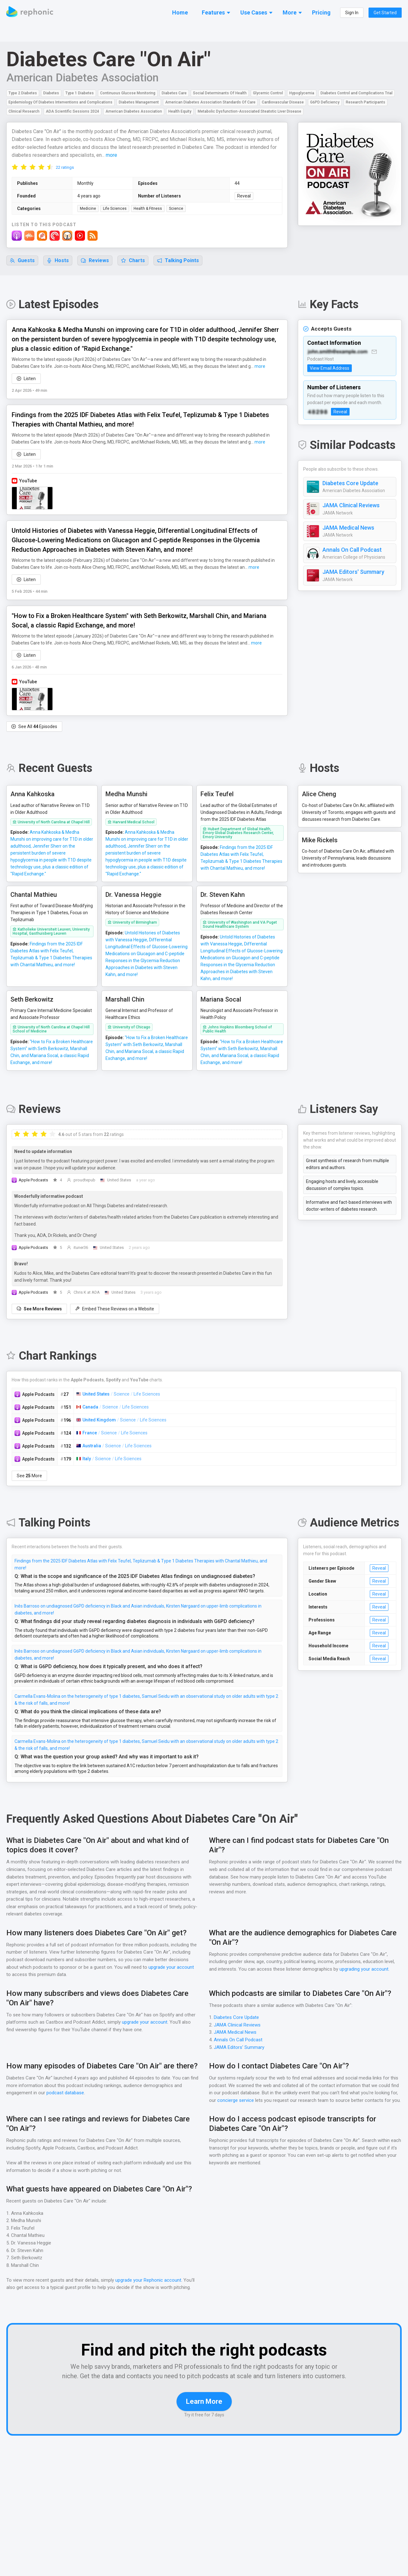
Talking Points (178, 260)
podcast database (65, 2086)
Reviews (95, 260)
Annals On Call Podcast (352, 550)
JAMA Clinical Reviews (351, 506)
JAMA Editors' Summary (352, 572)
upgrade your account (171, 1960)
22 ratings (65, 167)
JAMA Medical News (348, 528)
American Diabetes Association (82, 78)
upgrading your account (364, 1962)
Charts (133, 260)
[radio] (15, 167)
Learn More (204, 2404)
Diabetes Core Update (350, 483)
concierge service (235, 2094)
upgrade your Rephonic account (149, 2273)
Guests (22, 260)
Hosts (58, 260)
